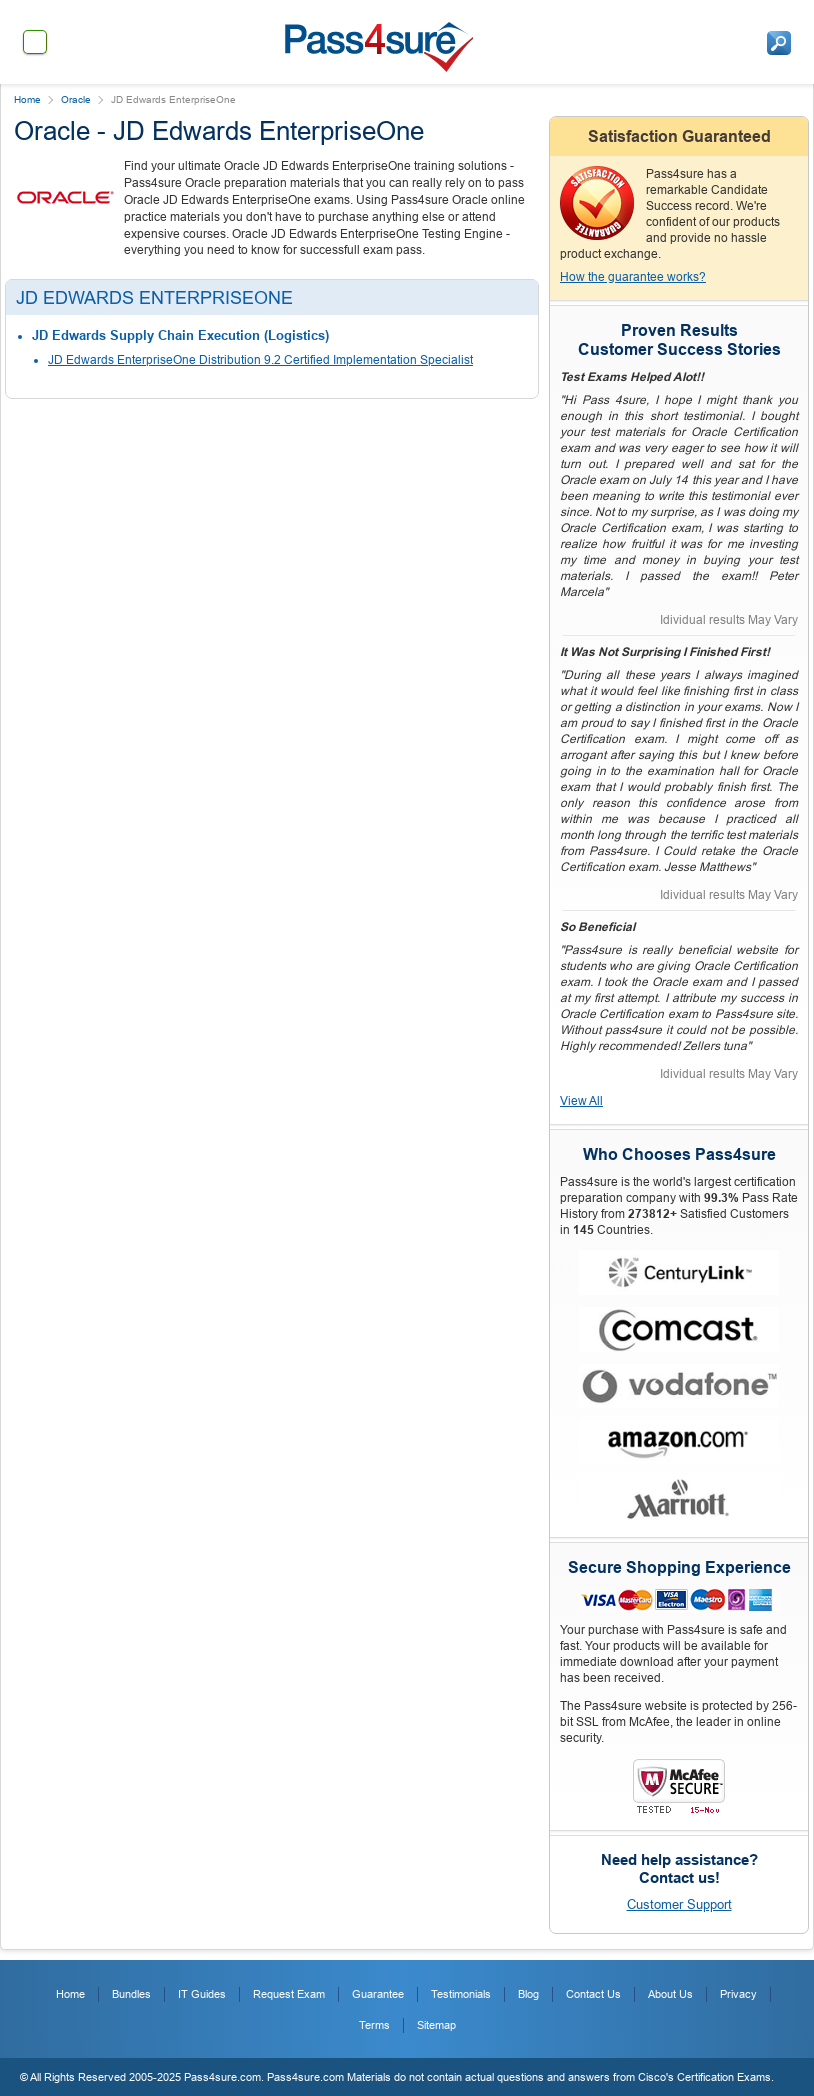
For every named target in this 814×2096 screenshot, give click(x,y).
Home (27, 99)
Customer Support (679, 1904)
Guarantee (378, 1994)
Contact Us (593, 1994)
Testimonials (461, 1994)
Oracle (76, 99)
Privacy (738, 1994)
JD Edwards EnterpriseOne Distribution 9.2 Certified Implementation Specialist (260, 360)
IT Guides (202, 1994)
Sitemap (436, 2025)
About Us (670, 1994)
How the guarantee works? (633, 277)
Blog (528, 1994)
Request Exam (289, 1994)
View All (581, 1101)
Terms (374, 2025)
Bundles (131, 1994)
